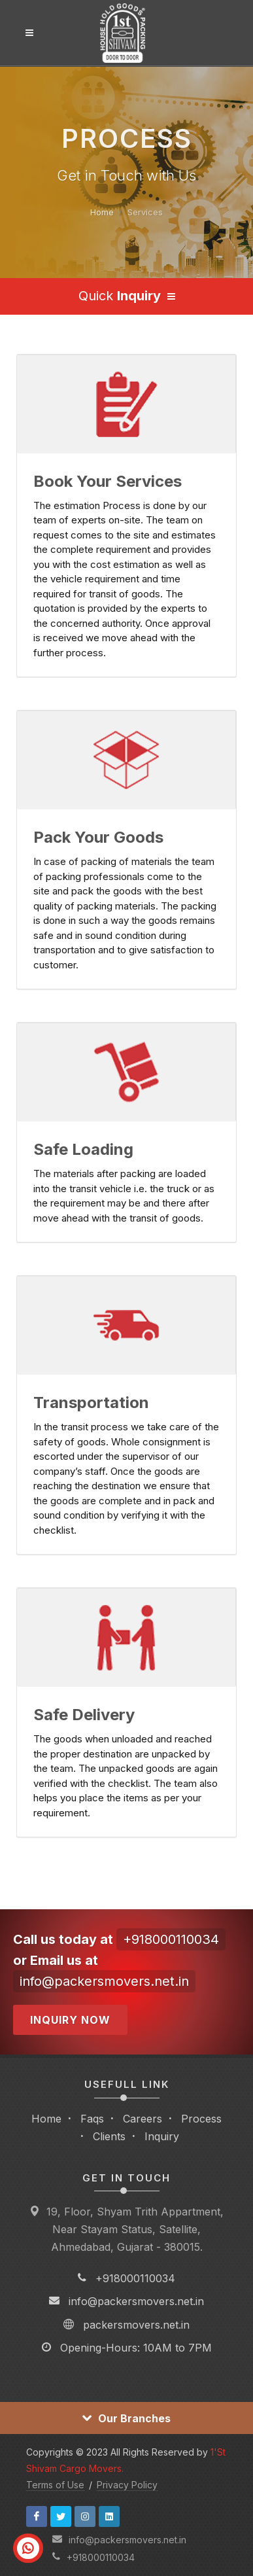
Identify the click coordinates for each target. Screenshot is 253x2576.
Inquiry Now (70, 2019)
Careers (142, 2118)
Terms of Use (55, 2484)
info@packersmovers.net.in (104, 1981)
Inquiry (161, 2136)
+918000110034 (171, 1939)
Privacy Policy (127, 2484)
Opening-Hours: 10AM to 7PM (136, 2347)
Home (102, 212)
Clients (109, 2136)
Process (201, 2118)
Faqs (92, 2118)
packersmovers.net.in (136, 2324)
